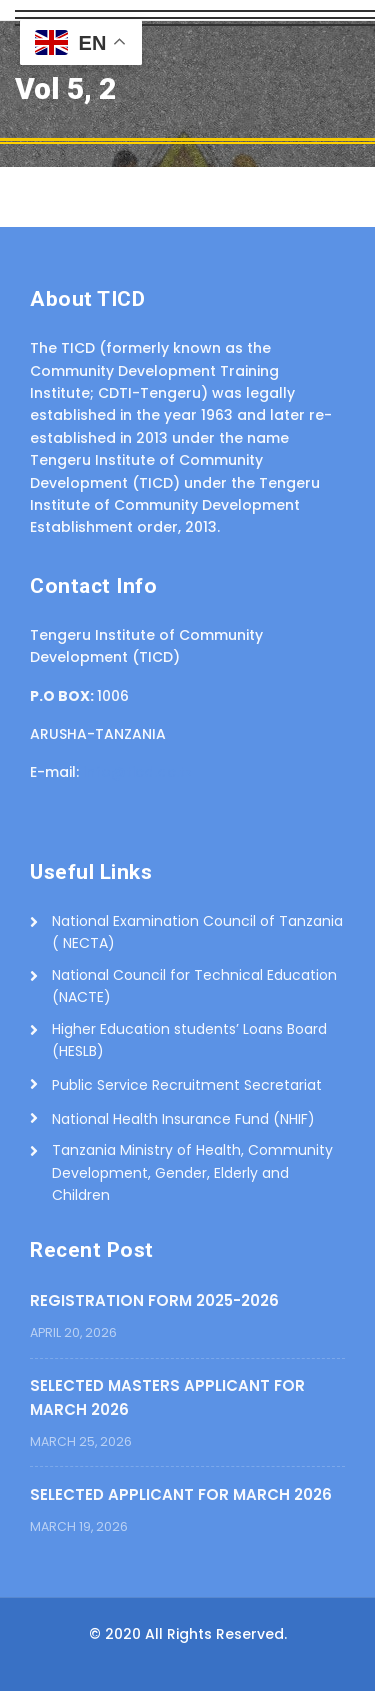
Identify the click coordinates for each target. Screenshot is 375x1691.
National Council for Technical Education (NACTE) (194, 986)
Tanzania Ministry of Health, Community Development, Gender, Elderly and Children (192, 1172)
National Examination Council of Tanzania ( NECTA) (197, 932)
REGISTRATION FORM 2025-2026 (154, 1300)
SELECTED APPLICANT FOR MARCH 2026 (181, 1494)
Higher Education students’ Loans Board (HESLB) (189, 1040)
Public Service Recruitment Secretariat (187, 1085)
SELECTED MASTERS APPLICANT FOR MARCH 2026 (167, 1397)
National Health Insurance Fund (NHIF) (183, 1119)
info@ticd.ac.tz (137, 772)
